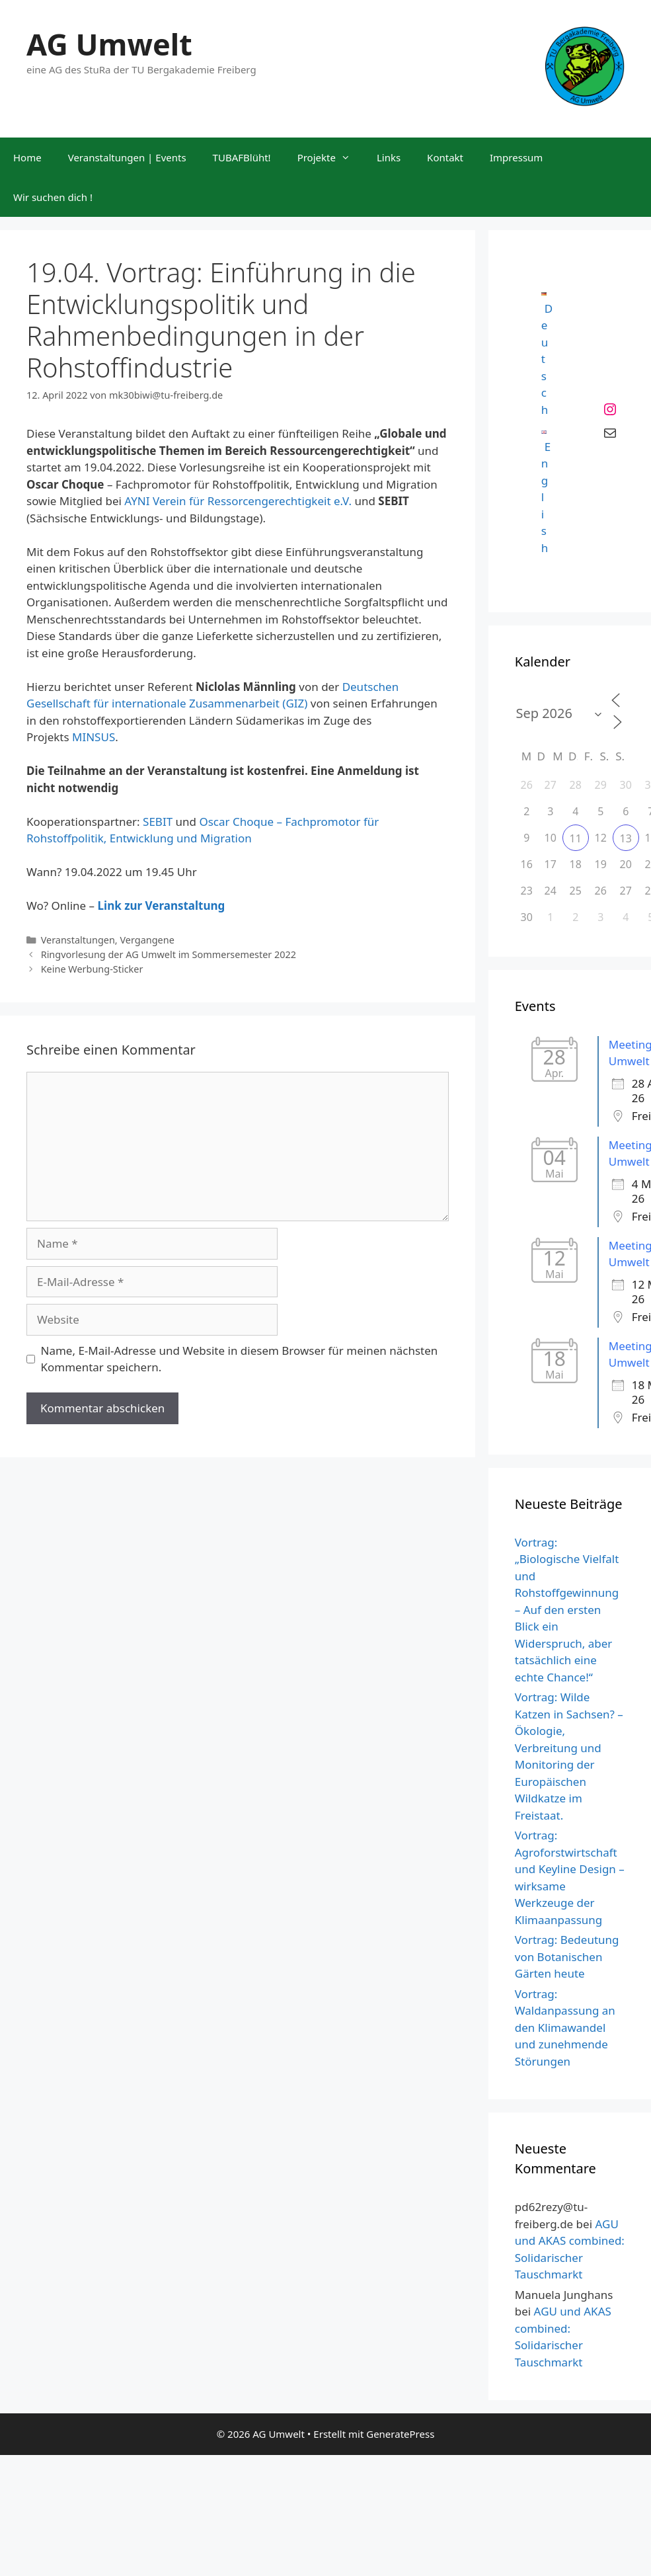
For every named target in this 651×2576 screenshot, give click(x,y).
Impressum (516, 157)
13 (626, 838)
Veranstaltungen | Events (127, 157)
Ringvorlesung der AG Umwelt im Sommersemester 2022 (168, 954)
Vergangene (147, 940)
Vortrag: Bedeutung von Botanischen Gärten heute (567, 1956)
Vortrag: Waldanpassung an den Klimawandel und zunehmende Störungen (565, 2027)
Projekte (330, 157)
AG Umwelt (109, 44)
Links (389, 157)
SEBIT (157, 821)
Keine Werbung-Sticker (92, 969)
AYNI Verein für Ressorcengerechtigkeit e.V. (239, 500)
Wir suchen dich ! (53, 197)
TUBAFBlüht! (242, 157)
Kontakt (445, 157)
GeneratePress (400, 2433)
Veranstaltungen (78, 940)
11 (576, 838)
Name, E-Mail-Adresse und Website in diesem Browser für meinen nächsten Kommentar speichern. (239, 1359)
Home (27, 157)
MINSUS (93, 737)
